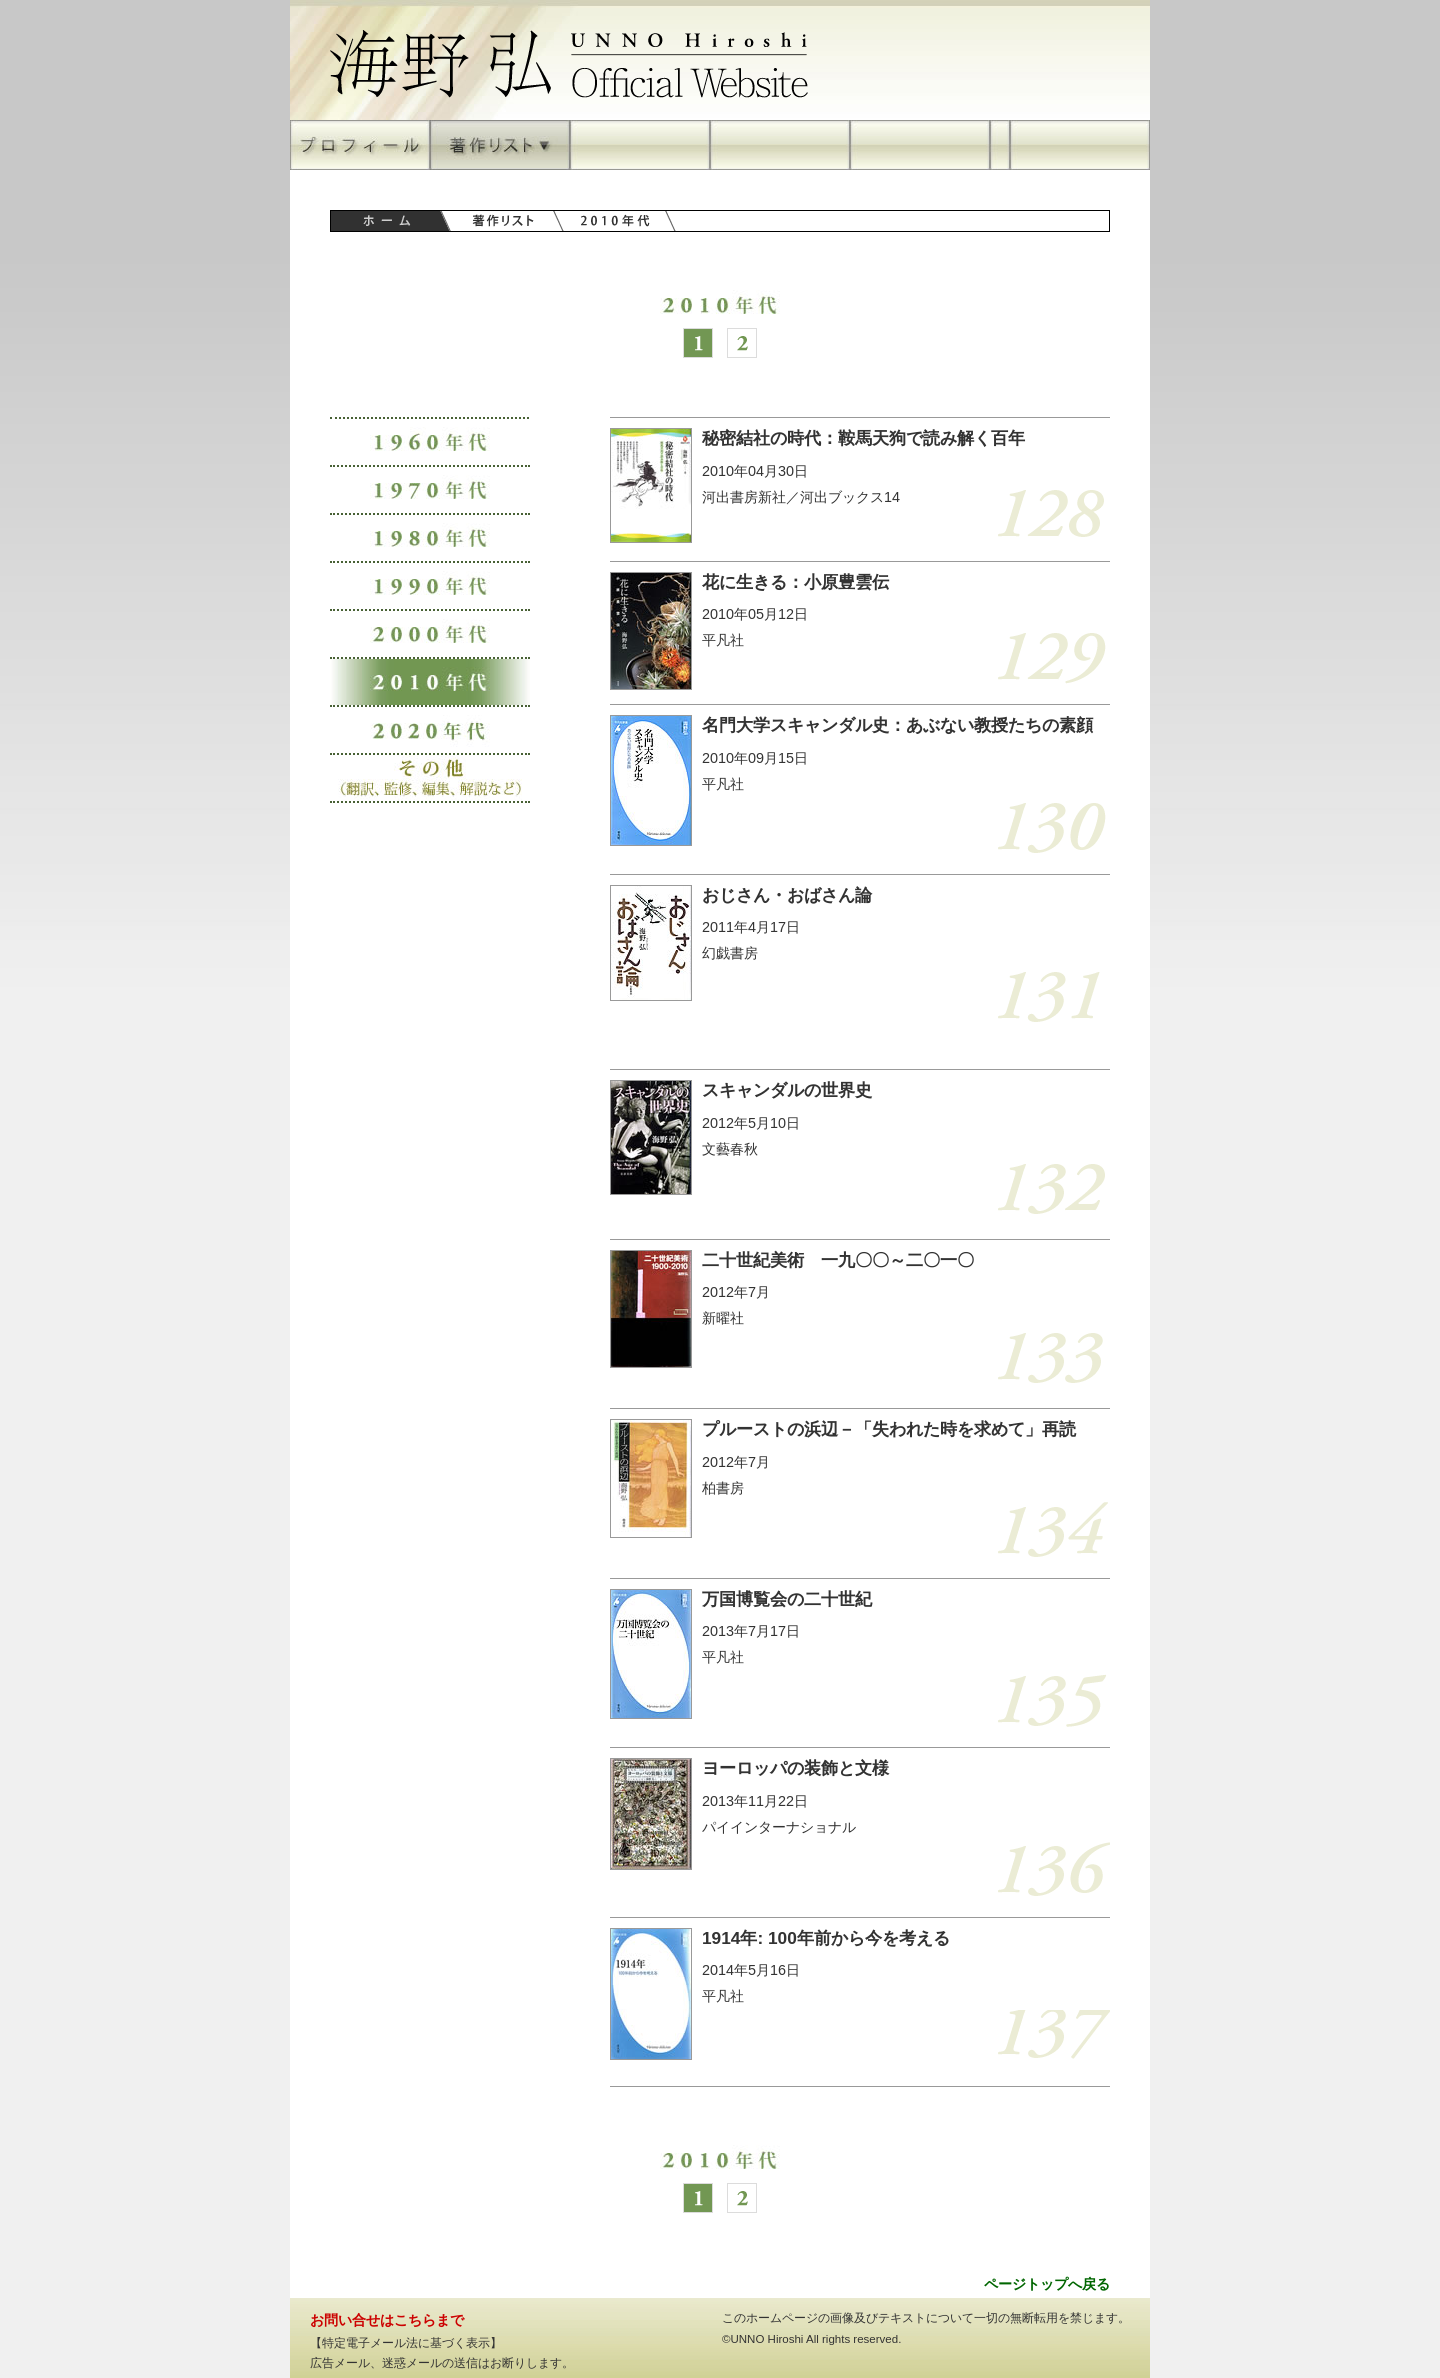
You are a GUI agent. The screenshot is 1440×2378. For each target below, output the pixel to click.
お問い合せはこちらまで (387, 2320)
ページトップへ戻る (1047, 2284)
